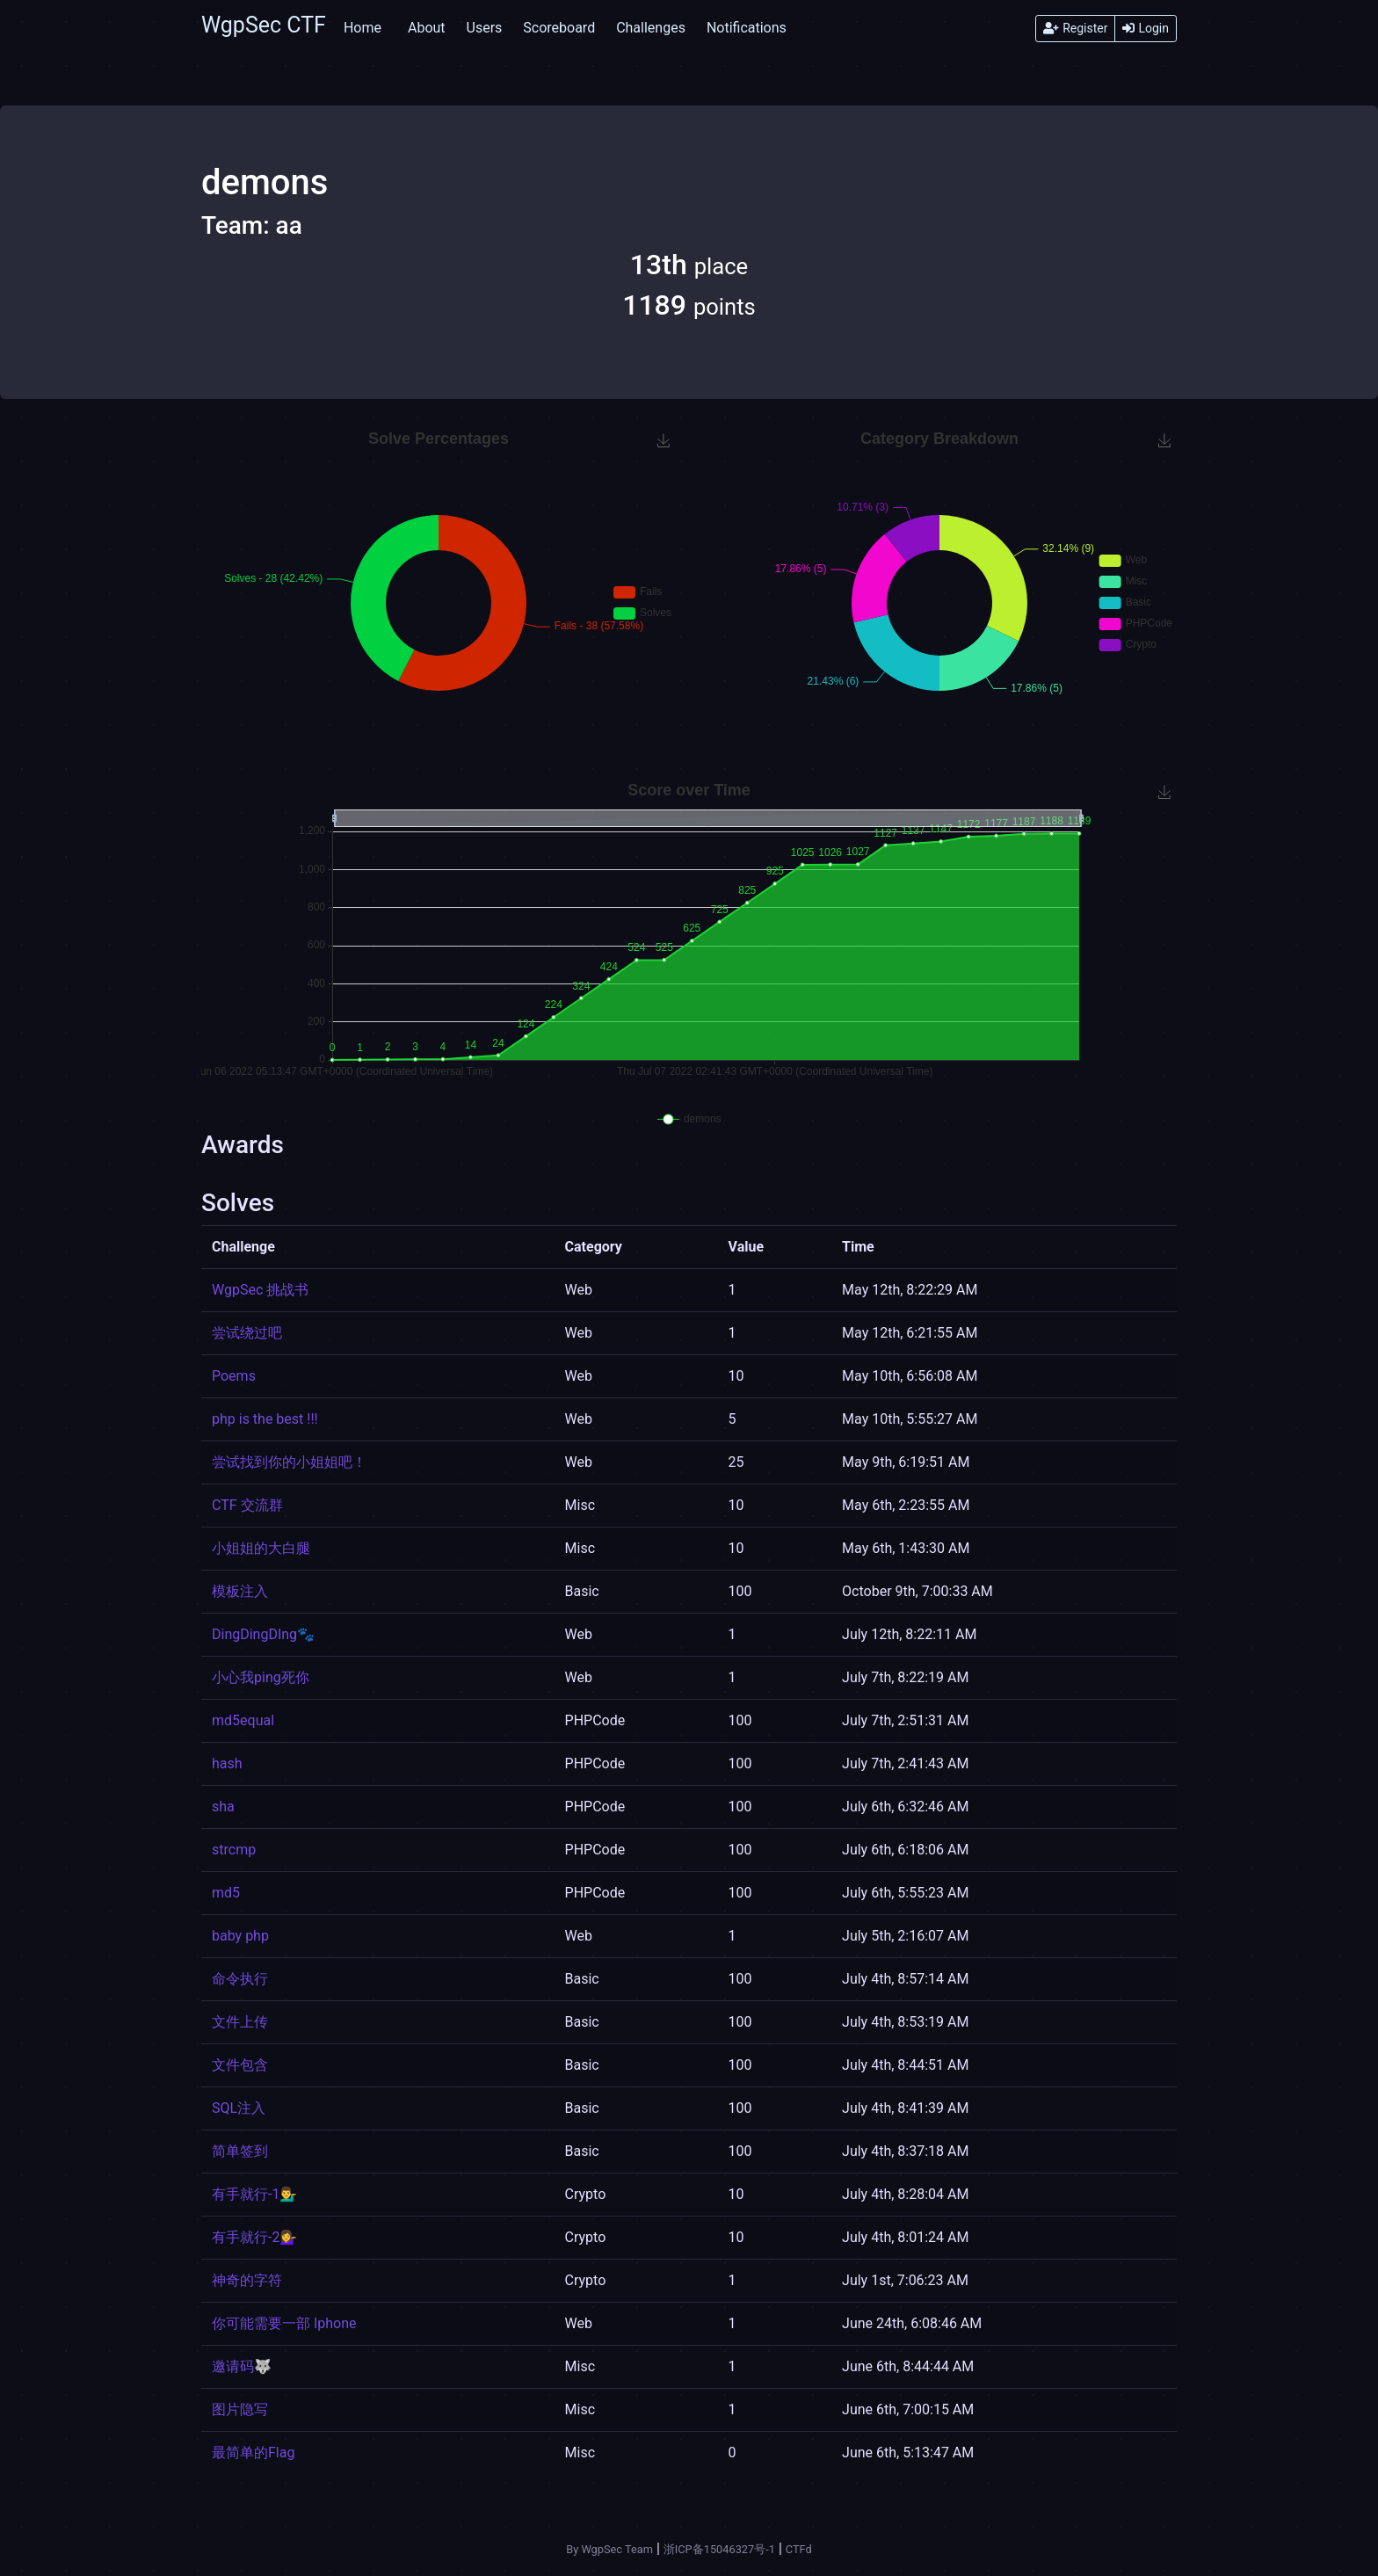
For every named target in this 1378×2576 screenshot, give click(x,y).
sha (223, 1806)
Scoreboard (559, 27)
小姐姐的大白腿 (261, 1548)
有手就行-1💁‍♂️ (254, 2194)
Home (362, 27)
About (427, 27)
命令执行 (240, 1978)
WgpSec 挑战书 (260, 1289)
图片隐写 (240, 2409)
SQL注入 (238, 2108)
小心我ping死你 (260, 1677)
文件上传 (240, 2022)
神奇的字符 (247, 2280)
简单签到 (240, 2151)
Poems (234, 1376)
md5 (226, 1892)
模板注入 (240, 1591)
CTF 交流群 (247, 1505)
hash (227, 1763)
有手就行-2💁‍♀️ (254, 2237)
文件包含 (240, 2065)
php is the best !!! (265, 1419)
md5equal (243, 1720)
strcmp (234, 1849)
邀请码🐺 (242, 2366)
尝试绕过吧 (247, 1332)
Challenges (650, 27)
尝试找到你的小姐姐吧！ (289, 1462)
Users (485, 27)
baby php (240, 1935)
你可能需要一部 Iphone (284, 2323)
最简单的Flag (253, 2452)
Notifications (747, 27)
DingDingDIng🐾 (263, 1634)
